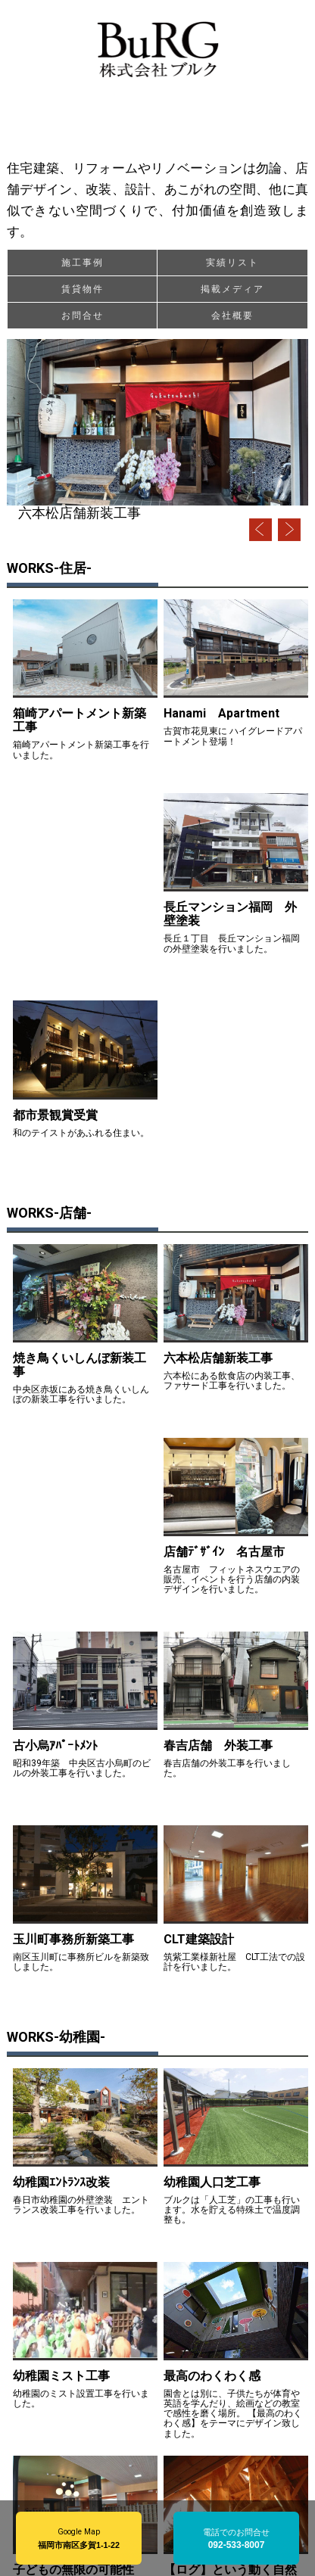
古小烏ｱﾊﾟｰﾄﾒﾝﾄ (55, 1745)
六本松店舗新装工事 (79, 513)
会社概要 (232, 315)
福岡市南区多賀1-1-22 (79, 2545)
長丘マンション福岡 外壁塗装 (230, 914)
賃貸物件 (82, 289)
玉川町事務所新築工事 (73, 1939)
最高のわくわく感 (212, 2376)
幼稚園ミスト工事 (61, 2376)
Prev (260, 529)
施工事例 (82, 262)
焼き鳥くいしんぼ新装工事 (79, 1365)
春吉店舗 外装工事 (218, 1745)
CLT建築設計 (205, 1939)
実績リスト (232, 262)
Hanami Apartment (221, 713)
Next (289, 529)
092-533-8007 (236, 2545)
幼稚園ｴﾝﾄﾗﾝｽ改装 (61, 2182)
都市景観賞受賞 (55, 1115)
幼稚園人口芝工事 (212, 2182)
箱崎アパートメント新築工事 (79, 720)
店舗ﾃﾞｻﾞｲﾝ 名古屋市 (224, 1552)
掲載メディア (232, 289)
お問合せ (82, 315)
